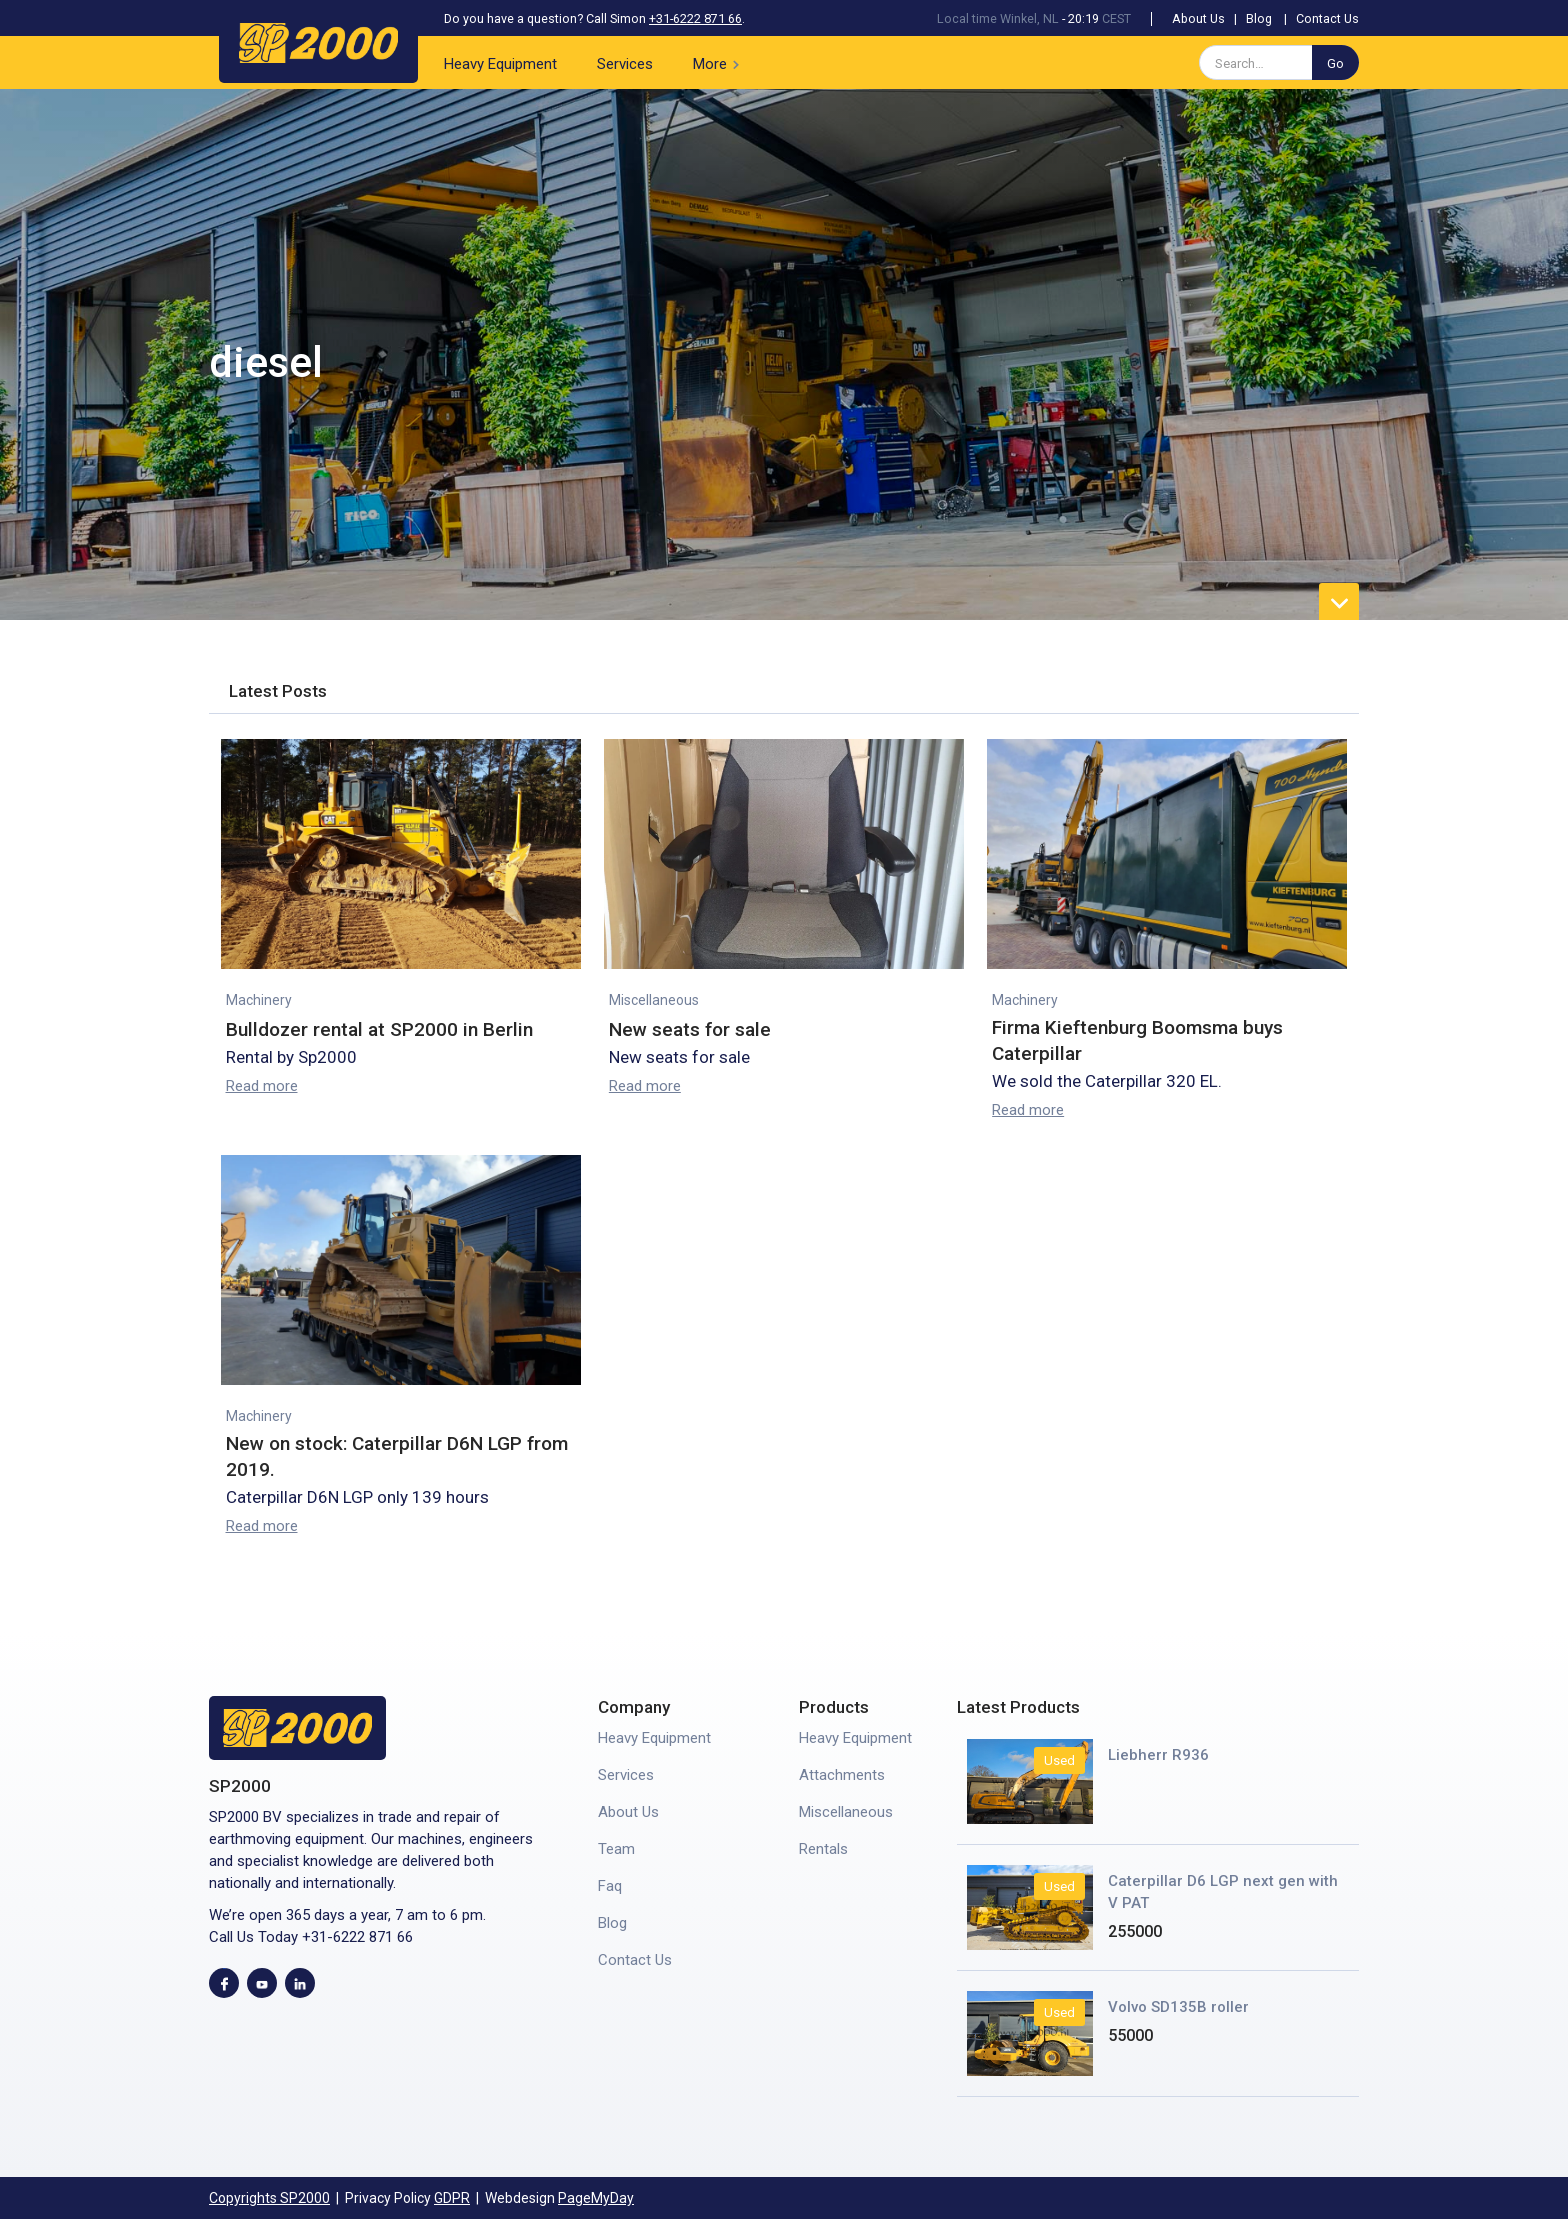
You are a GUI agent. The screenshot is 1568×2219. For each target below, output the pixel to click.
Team (616, 1849)
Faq (610, 1886)
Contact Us (1327, 18)
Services (625, 64)
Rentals (823, 1849)
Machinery (259, 1000)
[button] (720, 62)
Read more (262, 1086)
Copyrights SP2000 (269, 2198)
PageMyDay (596, 2198)
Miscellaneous (654, 1000)
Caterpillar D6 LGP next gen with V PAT (1223, 1892)
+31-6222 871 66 (695, 18)
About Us (1198, 18)
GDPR (452, 2198)
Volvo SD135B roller (1178, 2007)
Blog (1259, 18)
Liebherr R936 (1158, 1755)
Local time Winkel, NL (998, 18)
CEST (1116, 18)
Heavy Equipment (500, 64)
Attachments (842, 1775)
